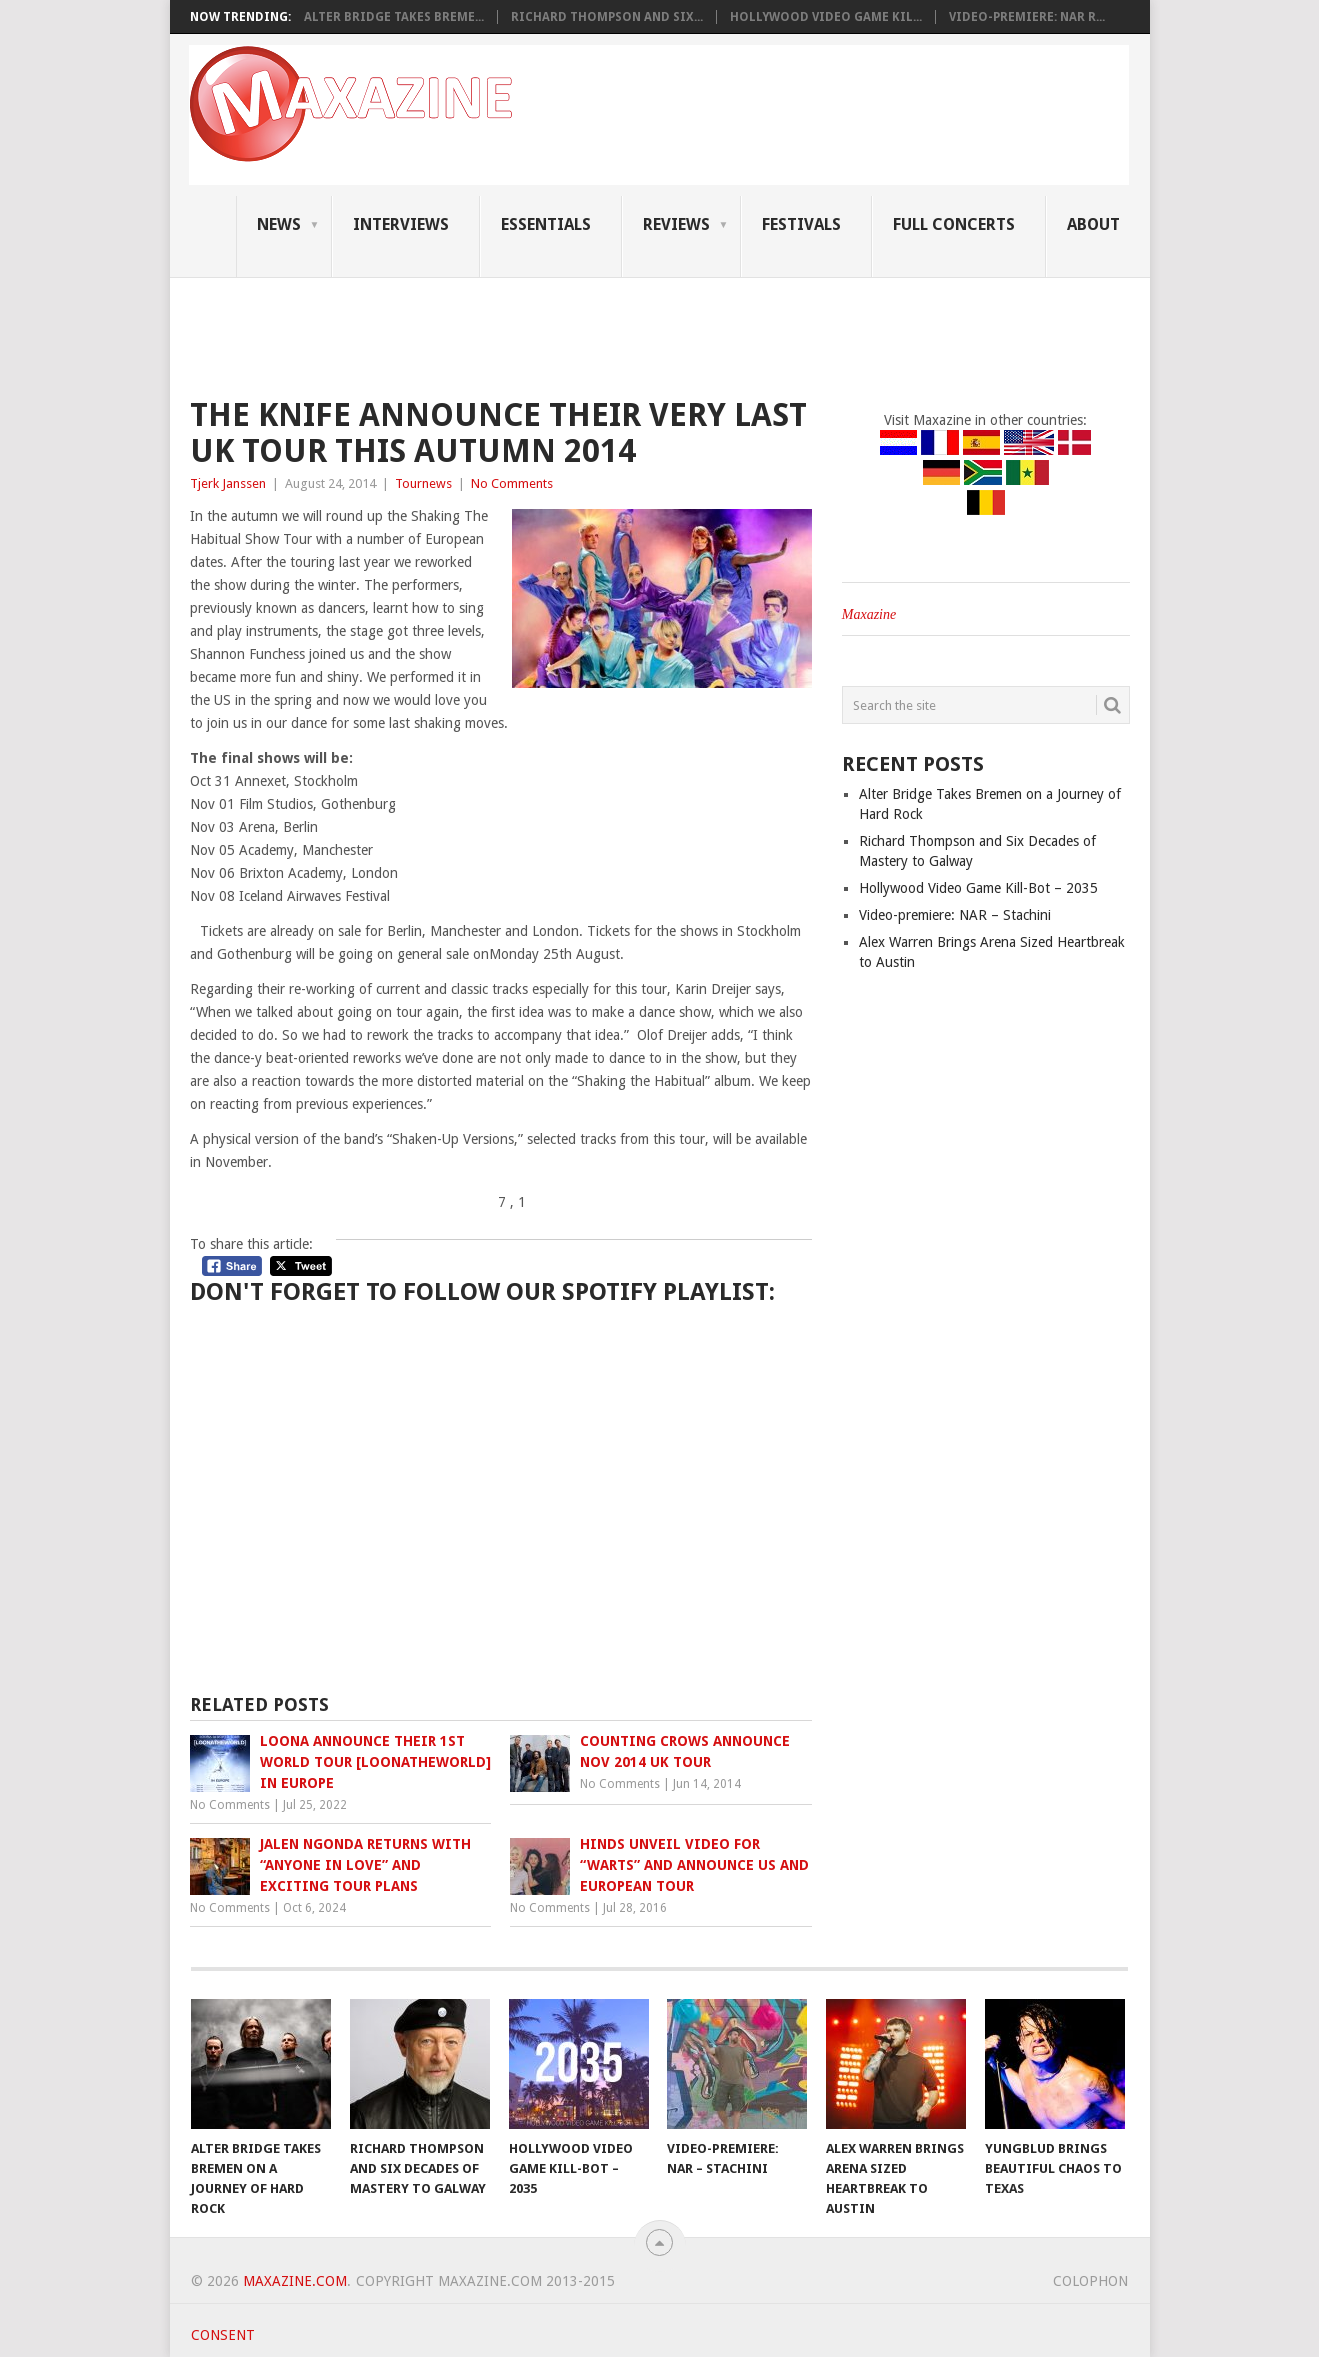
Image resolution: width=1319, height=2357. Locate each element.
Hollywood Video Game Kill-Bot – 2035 (978, 888)
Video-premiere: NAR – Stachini (955, 915)
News (279, 224)
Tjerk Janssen (228, 483)
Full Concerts (954, 224)
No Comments (512, 483)
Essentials (546, 224)
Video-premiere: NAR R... (1027, 17)
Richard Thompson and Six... (607, 17)
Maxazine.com (295, 2281)
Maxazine (869, 614)
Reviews (676, 224)
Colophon (1090, 2281)
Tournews (423, 483)
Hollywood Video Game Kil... (826, 17)
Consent (223, 2335)
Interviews (401, 224)
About (1093, 224)
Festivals (801, 224)
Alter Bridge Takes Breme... (394, 17)
